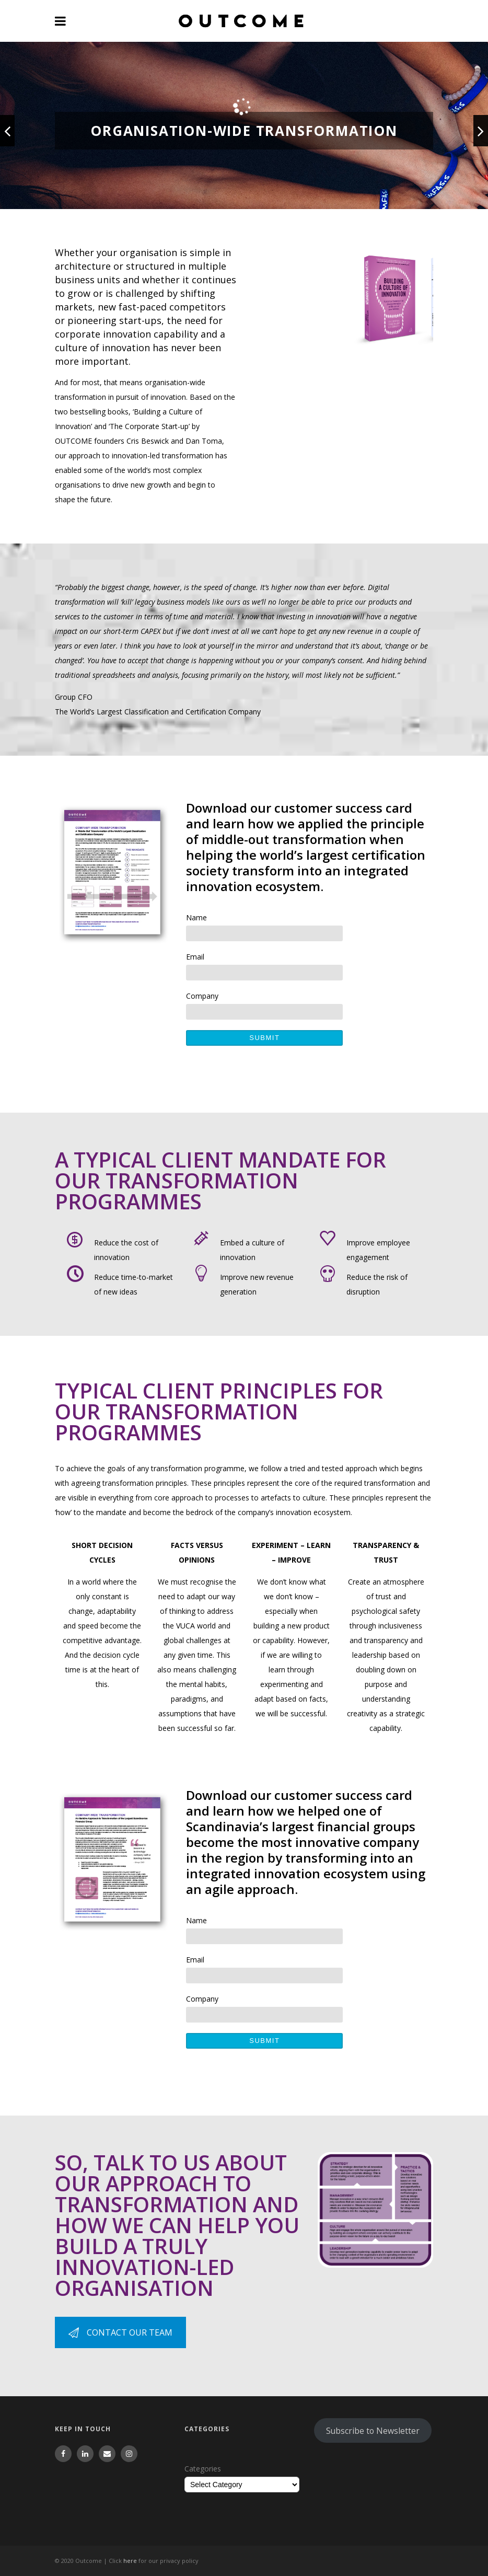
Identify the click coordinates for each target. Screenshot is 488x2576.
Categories (202, 2469)
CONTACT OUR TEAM (120, 2332)
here (130, 2561)
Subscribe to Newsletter (373, 2430)
